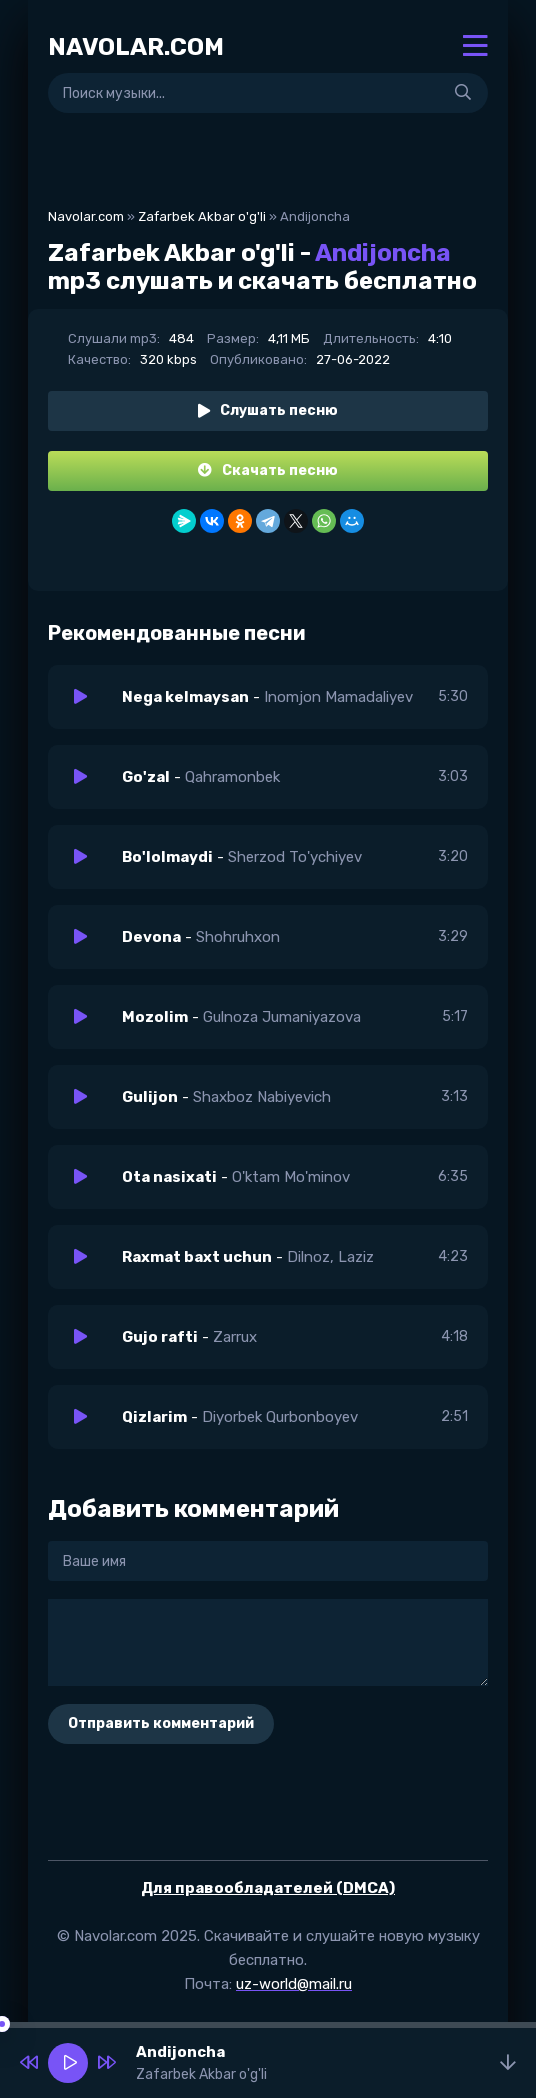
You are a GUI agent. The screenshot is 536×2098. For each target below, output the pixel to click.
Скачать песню (268, 470)
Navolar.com (86, 216)
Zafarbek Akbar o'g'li (202, 216)
